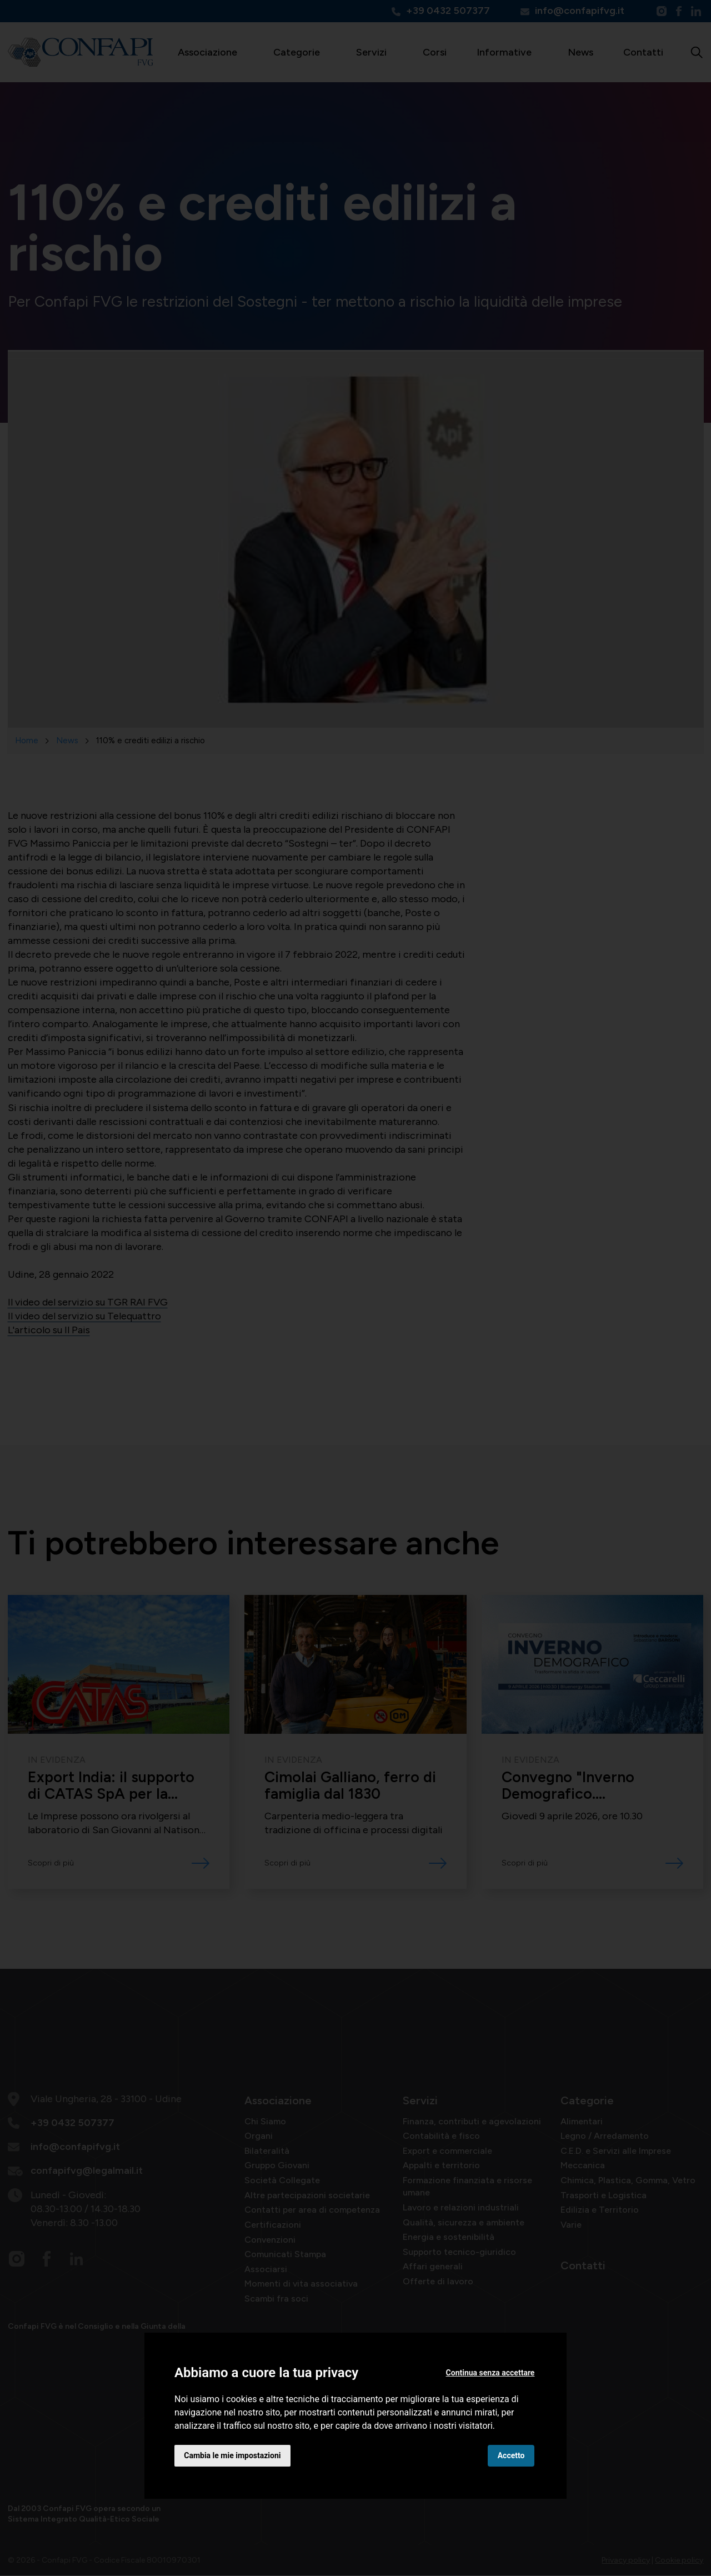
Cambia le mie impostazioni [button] (232, 2454)
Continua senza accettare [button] (489, 2372)
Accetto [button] (510, 2454)
